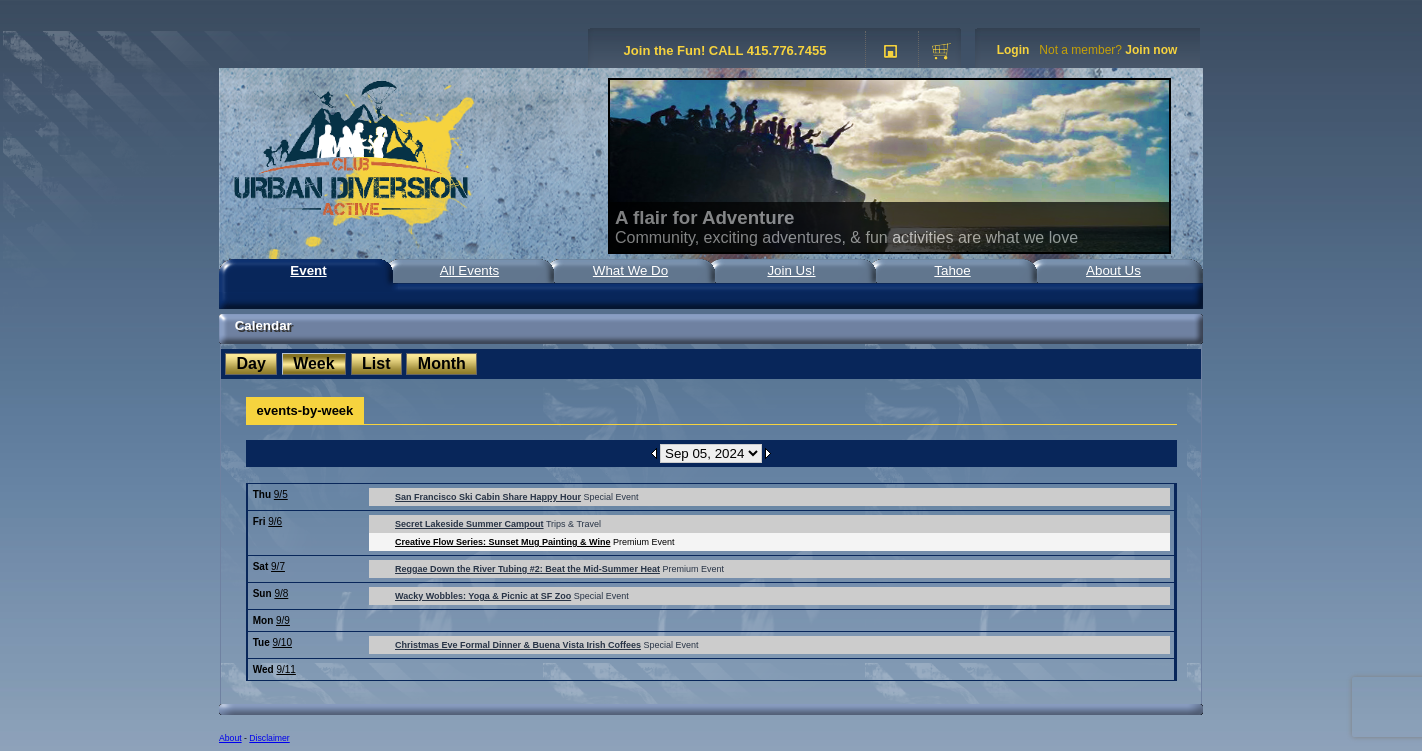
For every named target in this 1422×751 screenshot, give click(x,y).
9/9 (283, 620)
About (230, 738)
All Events (469, 270)
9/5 (281, 494)
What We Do (630, 270)
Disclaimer (269, 738)
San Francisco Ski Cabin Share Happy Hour (488, 497)
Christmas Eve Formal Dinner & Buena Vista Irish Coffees (518, 645)
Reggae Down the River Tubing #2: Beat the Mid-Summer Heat (527, 569)
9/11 (285, 669)
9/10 (282, 642)
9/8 (281, 593)
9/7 (278, 566)
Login (1013, 50)
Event (308, 270)
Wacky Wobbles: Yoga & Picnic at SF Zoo (483, 596)
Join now (1151, 50)
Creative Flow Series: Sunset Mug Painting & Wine (502, 542)
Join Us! (791, 270)
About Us (1113, 270)
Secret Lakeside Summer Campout (469, 524)
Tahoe (952, 270)
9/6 (275, 521)
